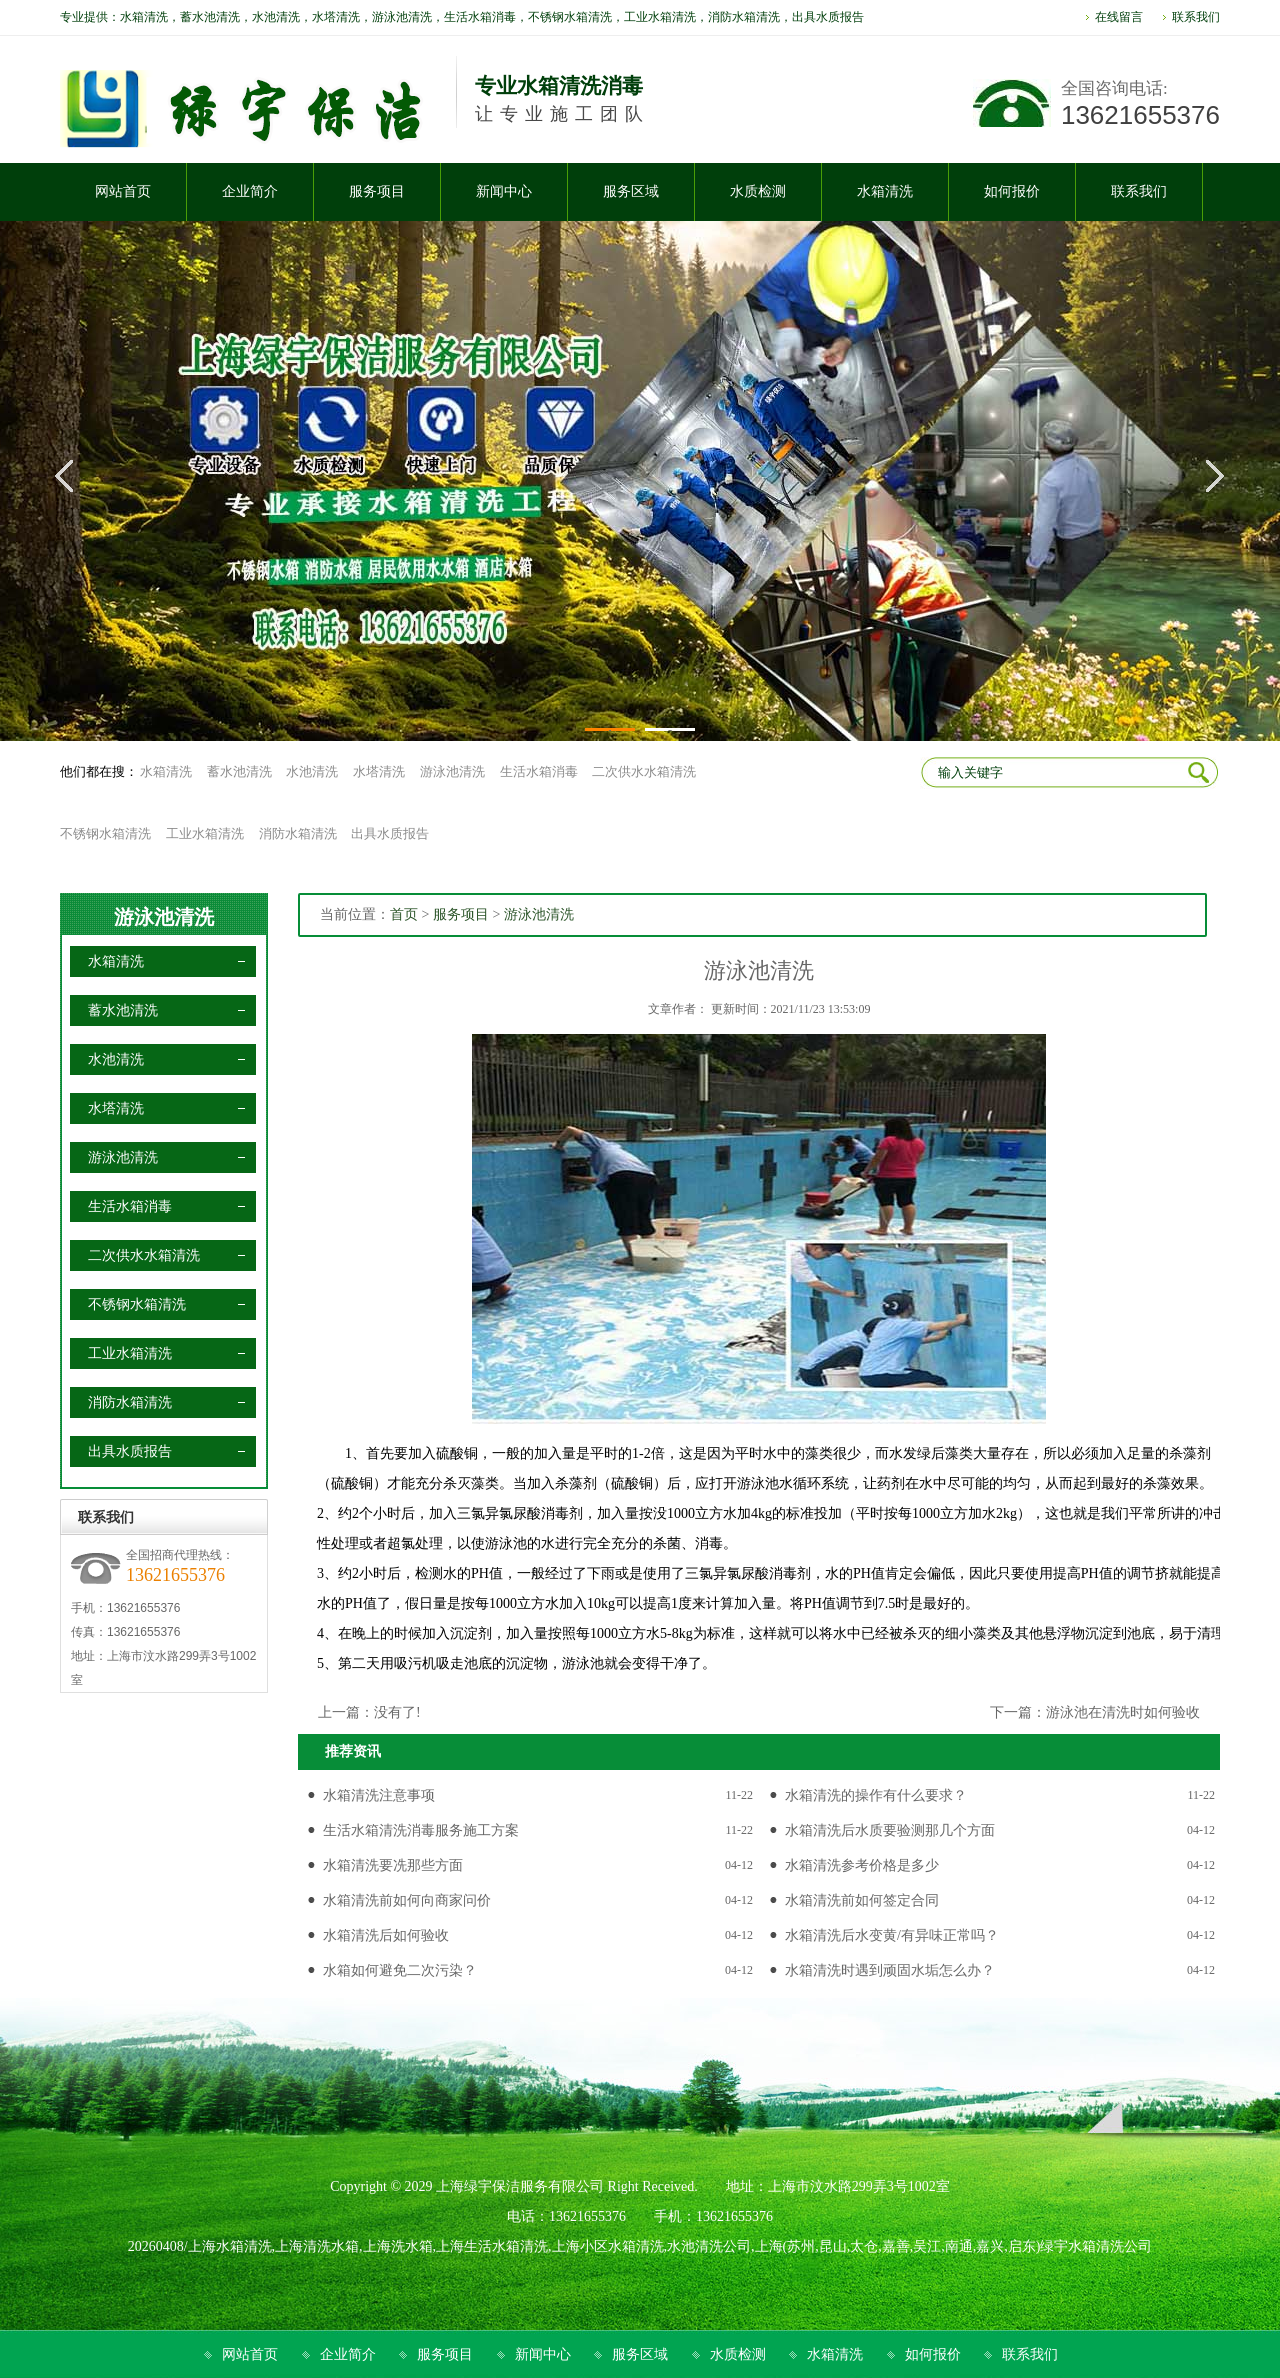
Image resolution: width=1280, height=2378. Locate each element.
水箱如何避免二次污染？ (400, 1970)
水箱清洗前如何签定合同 (862, 1900)
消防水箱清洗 (298, 833)
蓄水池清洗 (239, 771)
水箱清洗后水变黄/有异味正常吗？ (892, 1935)
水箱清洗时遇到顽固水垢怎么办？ (890, 1970)
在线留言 (1119, 17)
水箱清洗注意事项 (379, 1795)
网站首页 (250, 2354)
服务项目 (461, 914)
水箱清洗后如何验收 (386, 1935)
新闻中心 (543, 2354)
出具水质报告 (390, 833)
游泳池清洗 (452, 771)
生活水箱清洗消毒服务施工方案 (421, 1830)
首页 (404, 914)
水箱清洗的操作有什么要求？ (876, 1795)
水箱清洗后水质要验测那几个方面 (890, 1830)
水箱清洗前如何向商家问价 (407, 1900)
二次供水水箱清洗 (644, 771)
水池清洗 (312, 771)
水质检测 (738, 2354)
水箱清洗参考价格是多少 (862, 1865)
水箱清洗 (166, 771)
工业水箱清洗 (205, 833)
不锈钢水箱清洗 (105, 833)
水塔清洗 (379, 771)
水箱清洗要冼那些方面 (393, 1865)
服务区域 (640, 2354)
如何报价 (933, 2354)
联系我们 (1196, 17)
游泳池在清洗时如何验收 (1123, 1712)
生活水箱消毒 (539, 771)
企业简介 (348, 2354)
